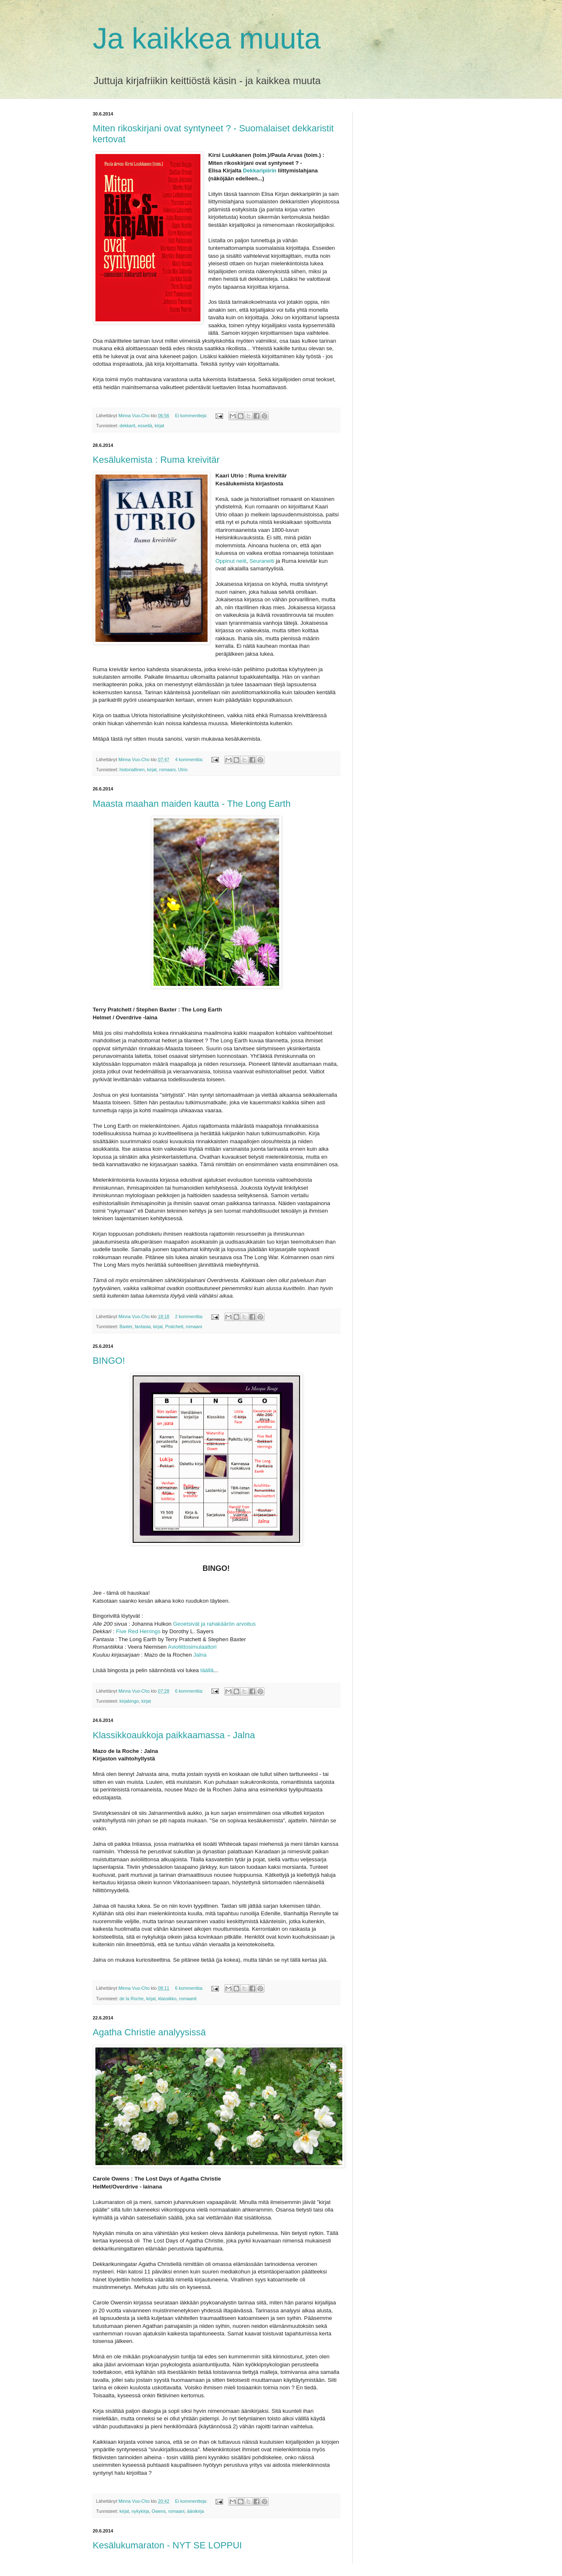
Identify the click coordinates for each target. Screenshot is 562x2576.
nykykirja (140, 2511)
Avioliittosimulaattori (192, 1647)
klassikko (167, 1998)
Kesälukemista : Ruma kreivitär (156, 459)
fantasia (143, 1326)
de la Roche (132, 1998)
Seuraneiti (261, 561)
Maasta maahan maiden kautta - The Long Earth (192, 803)
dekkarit (128, 425)
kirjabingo (129, 1701)
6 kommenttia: (190, 1690)
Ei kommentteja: (191, 415)
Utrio (182, 769)
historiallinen (132, 769)
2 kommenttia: (190, 1316)
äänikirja (195, 2511)
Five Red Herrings (139, 1631)
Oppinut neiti (231, 561)
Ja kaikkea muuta (207, 38)
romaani (167, 769)
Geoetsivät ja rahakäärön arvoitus (214, 1624)
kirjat (159, 425)
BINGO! (109, 1360)
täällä (207, 1670)
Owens (158, 2511)
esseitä (145, 425)
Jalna (200, 1655)
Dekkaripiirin (260, 170)
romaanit (188, 1998)
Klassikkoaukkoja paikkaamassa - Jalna (174, 1735)
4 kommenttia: (190, 759)
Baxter (126, 1326)
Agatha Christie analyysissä (149, 2032)
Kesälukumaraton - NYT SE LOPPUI (167, 2545)
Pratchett (174, 1326)
